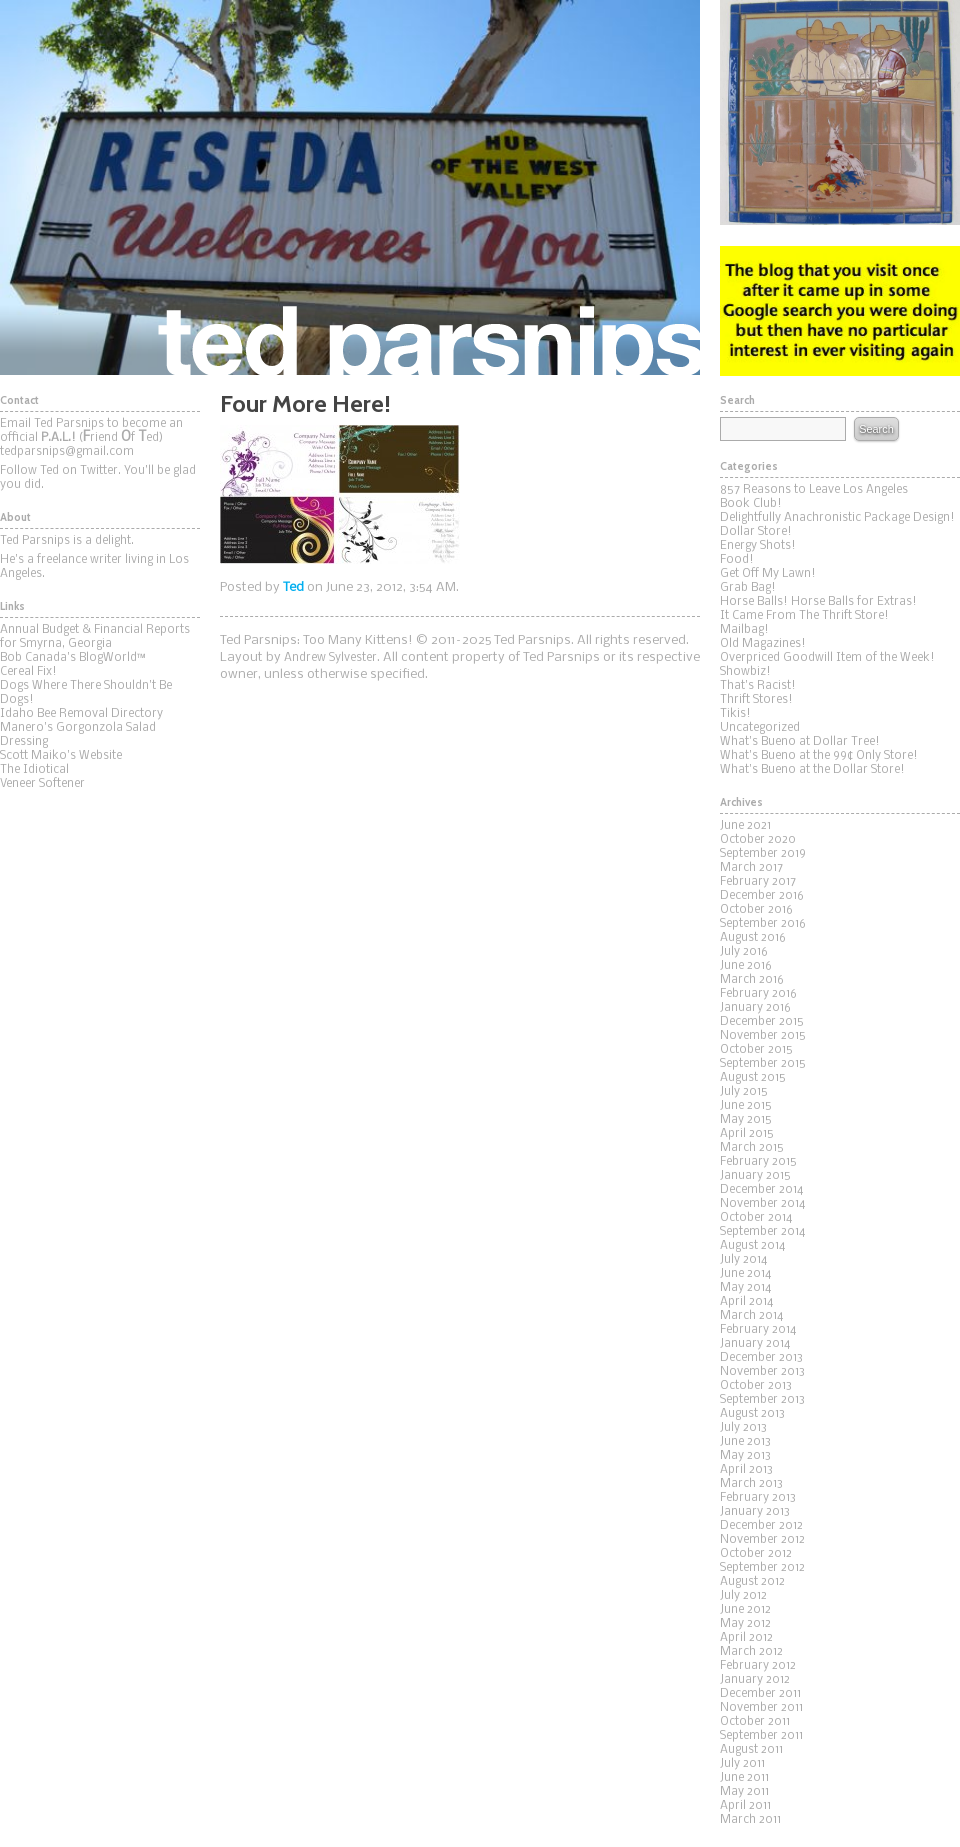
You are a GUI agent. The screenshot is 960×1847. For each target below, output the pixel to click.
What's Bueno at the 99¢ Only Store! (819, 756)
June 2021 (745, 826)
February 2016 (758, 994)
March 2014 (751, 1316)
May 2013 (745, 1456)
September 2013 (762, 1400)
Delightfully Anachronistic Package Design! (837, 518)
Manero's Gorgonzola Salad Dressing (78, 735)
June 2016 (746, 966)
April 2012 (746, 1638)
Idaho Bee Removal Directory (81, 714)
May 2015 (746, 1120)
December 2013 (761, 1358)
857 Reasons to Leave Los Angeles (814, 490)
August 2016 (753, 938)
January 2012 (755, 1680)
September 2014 (762, 1232)
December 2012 (761, 1526)
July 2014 (743, 1260)
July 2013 (743, 1428)
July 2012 (743, 1596)
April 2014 (746, 1302)
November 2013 (762, 1372)
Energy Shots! (758, 546)
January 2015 (755, 1176)
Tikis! (735, 714)
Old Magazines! (763, 644)
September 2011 (761, 1736)
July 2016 (744, 952)
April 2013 (746, 1470)
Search (876, 429)
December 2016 (762, 896)
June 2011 (744, 1778)
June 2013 (745, 1442)
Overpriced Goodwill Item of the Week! (827, 658)
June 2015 (746, 1106)
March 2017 (751, 868)
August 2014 (752, 1246)
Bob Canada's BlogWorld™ (73, 658)
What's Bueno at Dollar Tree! (800, 742)
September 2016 (763, 924)
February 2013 (758, 1498)
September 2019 (763, 854)
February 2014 (758, 1330)
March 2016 (752, 980)
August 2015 (753, 1078)
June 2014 (745, 1274)
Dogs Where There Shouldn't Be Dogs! (86, 693)
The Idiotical (34, 770)
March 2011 (750, 1820)
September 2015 (763, 1064)
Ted (293, 587)
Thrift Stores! (756, 700)
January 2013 (755, 1512)
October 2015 (756, 1050)
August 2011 (751, 1750)
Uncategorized (760, 728)
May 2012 (745, 1624)
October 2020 (758, 840)
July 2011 (742, 1764)
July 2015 (744, 1092)
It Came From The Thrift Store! (804, 616)
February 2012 (758, 1666)
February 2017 (758, 882)
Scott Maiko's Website (61, 756)
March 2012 (751, 1652)
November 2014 (762, 1204)
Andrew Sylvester (330, 658)
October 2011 (755, 1722)
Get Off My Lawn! (768, 574)
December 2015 (762, 1022)
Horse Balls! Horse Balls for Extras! (818, 602)
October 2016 (756, 910)
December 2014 (761, 1190)
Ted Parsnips (350, 187)
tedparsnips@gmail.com (67, 452)
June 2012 (745, 1610)
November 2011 (761, 1708)
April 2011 (745, 1806)
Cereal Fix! (28, 672)
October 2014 (756, 1218)
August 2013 (752, 1414)
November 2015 (763, 1036)
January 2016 (755, 1008)
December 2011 (760, 1694)
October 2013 (756, 1386)
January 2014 (755, 1344)
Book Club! (751, 504)
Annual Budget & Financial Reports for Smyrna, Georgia (95, 637)
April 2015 (747, 1134)
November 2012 (762, 1540)
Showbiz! (745, 672)
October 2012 (756, 1554)
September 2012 (762, 1568)
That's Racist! (758, 686)
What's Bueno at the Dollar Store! (812, 770)
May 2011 (744, 1792)
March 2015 (752, 1148)
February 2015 (758, 1162)
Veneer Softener (42, 784)
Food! (737, 560)
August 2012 (752, 1582)
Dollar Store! (756, 532)
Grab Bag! (748, 588)
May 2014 (745, 1288)
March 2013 (751, 1484)
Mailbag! (744, 630)
